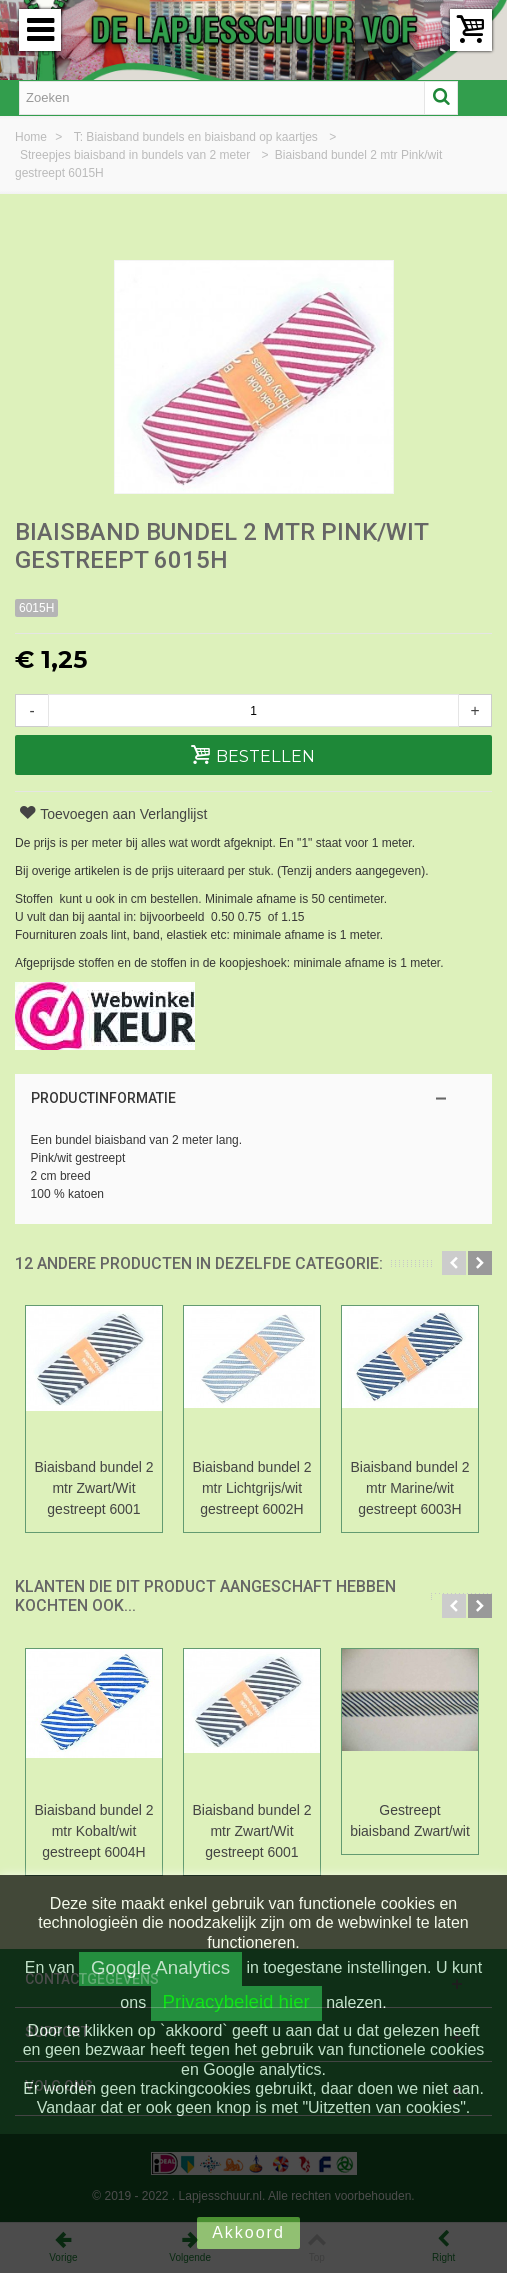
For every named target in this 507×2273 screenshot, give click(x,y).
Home (32, 137)
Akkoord (248, 2232)
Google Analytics (160, 1967)
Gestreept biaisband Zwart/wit (410, 1820)
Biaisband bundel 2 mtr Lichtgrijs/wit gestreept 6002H (252, 1488)
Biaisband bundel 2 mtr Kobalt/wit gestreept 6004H (94, 1831)
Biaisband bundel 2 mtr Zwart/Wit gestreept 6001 (94, 1488)
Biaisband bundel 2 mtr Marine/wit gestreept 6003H (410, 1488)
